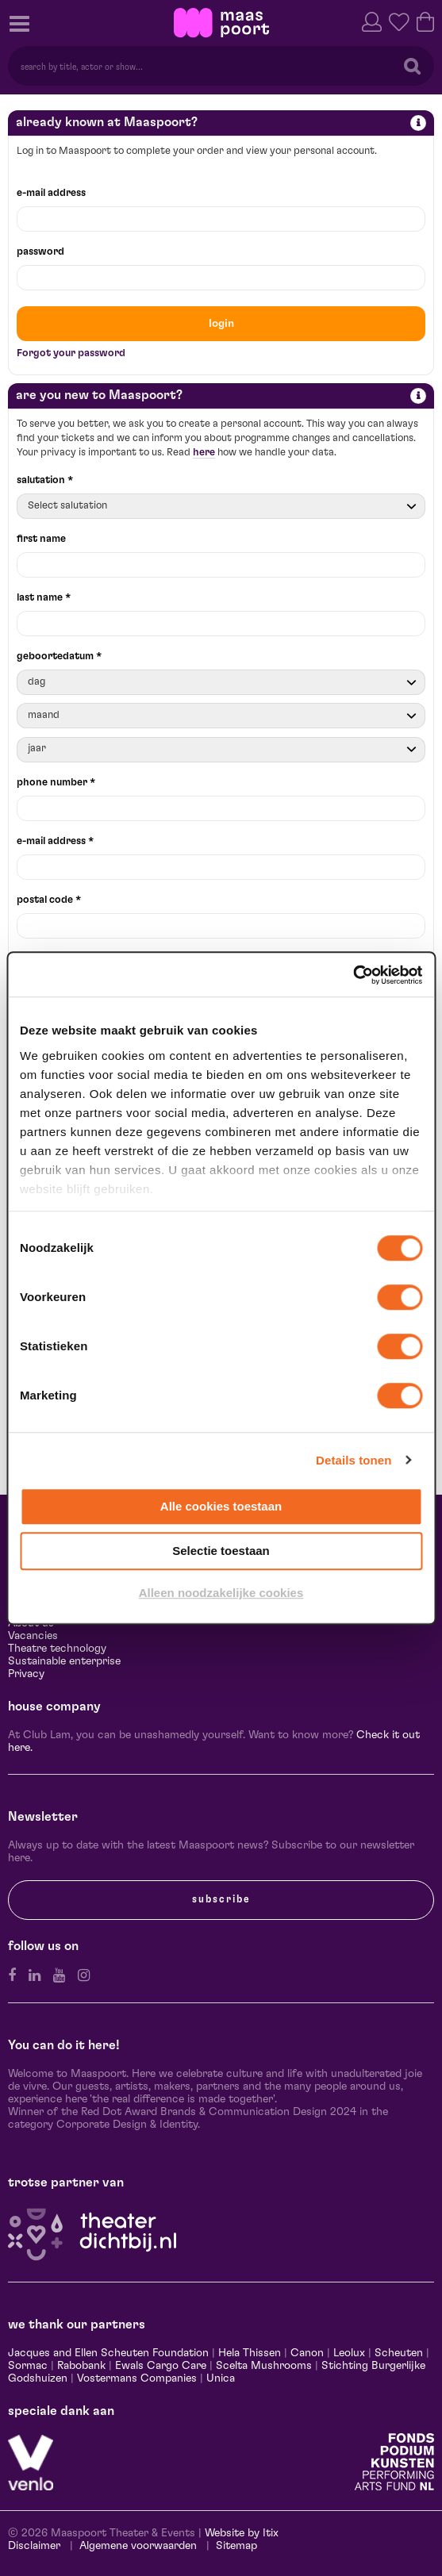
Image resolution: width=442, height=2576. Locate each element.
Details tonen (353, 1460)
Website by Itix (242, 2533)
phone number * (56, 782)
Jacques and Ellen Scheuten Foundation (108, 2353)
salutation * (45, 480)
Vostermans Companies (137, 2378)
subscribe (221, 1899)
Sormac (28, 2365)
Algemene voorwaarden (138, 2545)
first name (41, 539)
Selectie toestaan (221, 1550)
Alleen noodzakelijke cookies (221, 1592)
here (204, 452)
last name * (44, 598)
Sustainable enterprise (64, 1661)
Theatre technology (57, 1648)
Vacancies (33, 1635)
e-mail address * (55, 841)
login (221, 323)
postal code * (49, 900)
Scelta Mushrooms (262, 2365)
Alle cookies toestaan (221, 1506)
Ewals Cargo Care (160, 2365)
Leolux (349, 2353)
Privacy (26, 1674)
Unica (220, 2378)
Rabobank (81, 2365)
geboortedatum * (59, 656)
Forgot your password (71, 353)
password (40, 252)
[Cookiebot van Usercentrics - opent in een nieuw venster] (352, 975)
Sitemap (236, 2545)
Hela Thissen (249, 2353)
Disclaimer (34, 2545)
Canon (307, 2353)
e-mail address (51, 193)
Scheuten (399, 2353)
